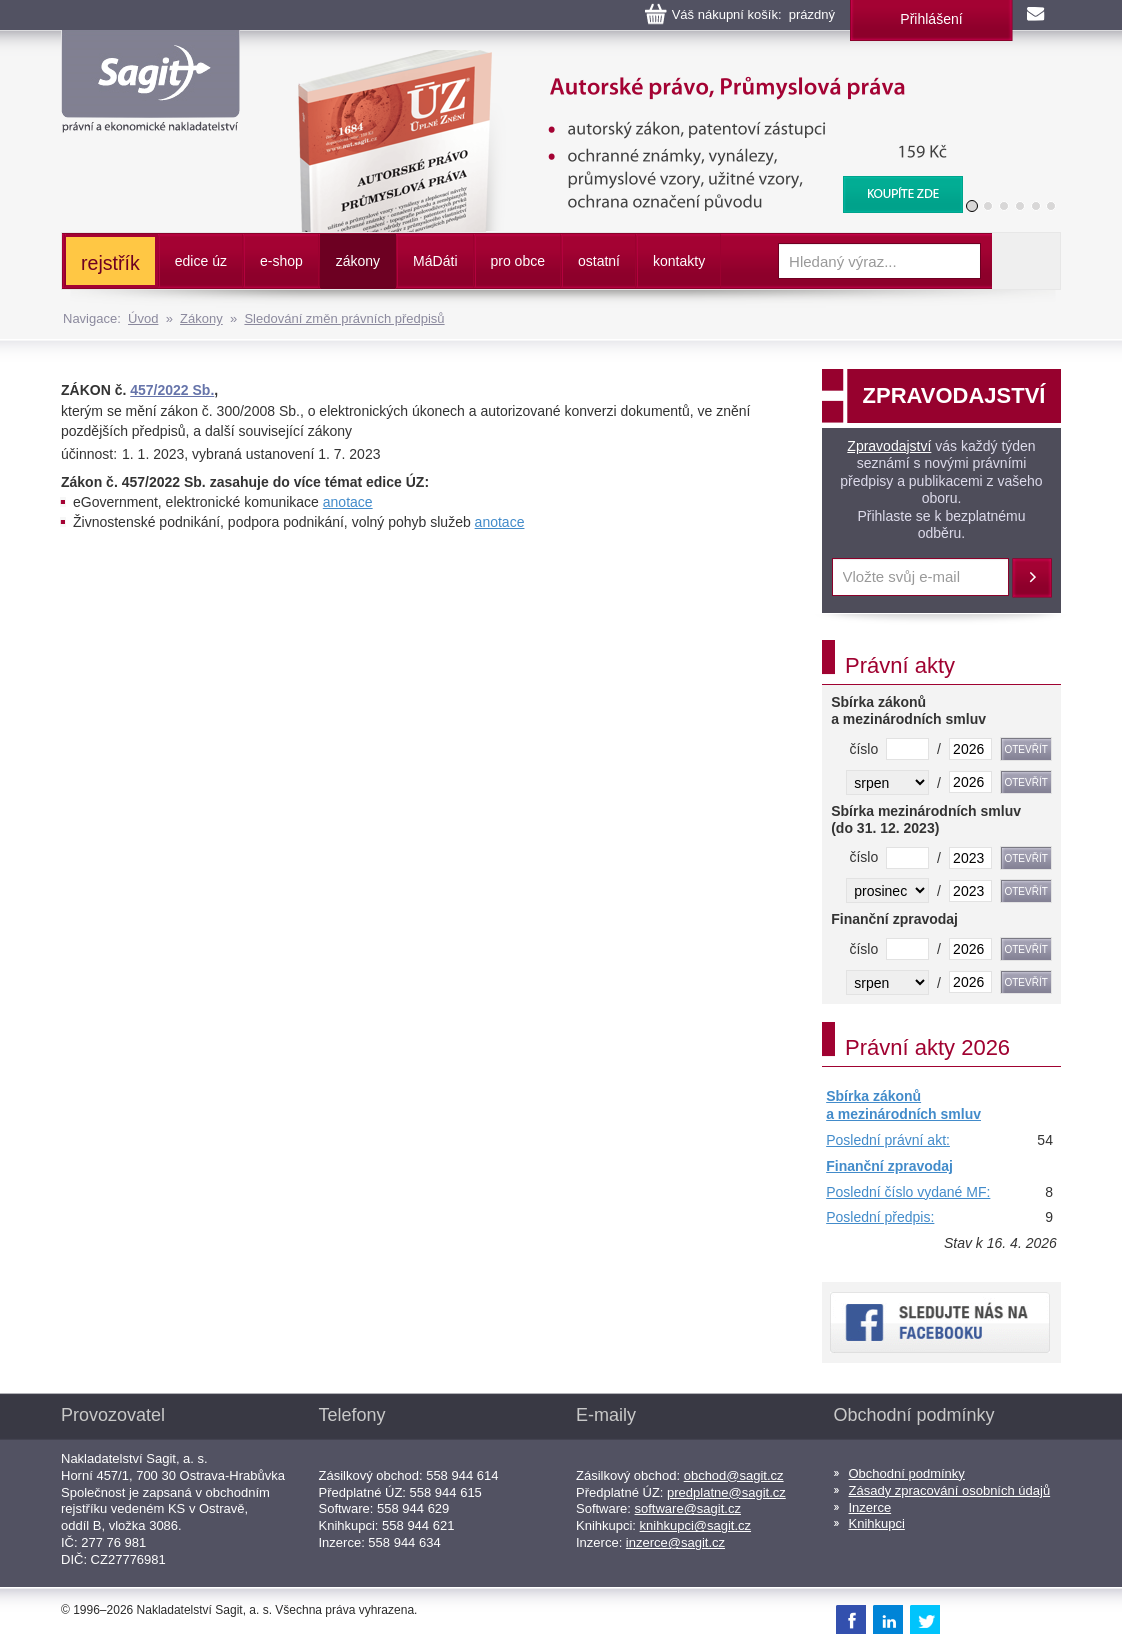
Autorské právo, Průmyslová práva (618, 60)
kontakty (679, 261)
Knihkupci (877, 1523)
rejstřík (110, 263)
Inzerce (870, 1507)
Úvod (143, 318)
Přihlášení (931, 19)
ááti (435, 261)
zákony (358, 261)
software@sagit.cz (688, 1508)
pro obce (518, 261)
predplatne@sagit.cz (726, 1492)
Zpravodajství (889, 446)
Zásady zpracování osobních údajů (950, 1490)
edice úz (201, 261)
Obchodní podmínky (907, 1473)
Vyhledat (1026, 261)
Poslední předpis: (880, 1217)
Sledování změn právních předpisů (344, 318)
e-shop (281, 261)
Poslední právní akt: (888, 1140)
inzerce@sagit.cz (675, 1542)
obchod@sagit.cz (734, 1475)
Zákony (201, 318)
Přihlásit (1032, 578)
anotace (348, 502)
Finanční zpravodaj (889, 1166)
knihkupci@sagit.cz (695, 1525)
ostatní (599, 261)
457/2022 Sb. (172, 390)
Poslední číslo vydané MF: (908, 1192)
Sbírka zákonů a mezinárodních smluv (903, 1105)
